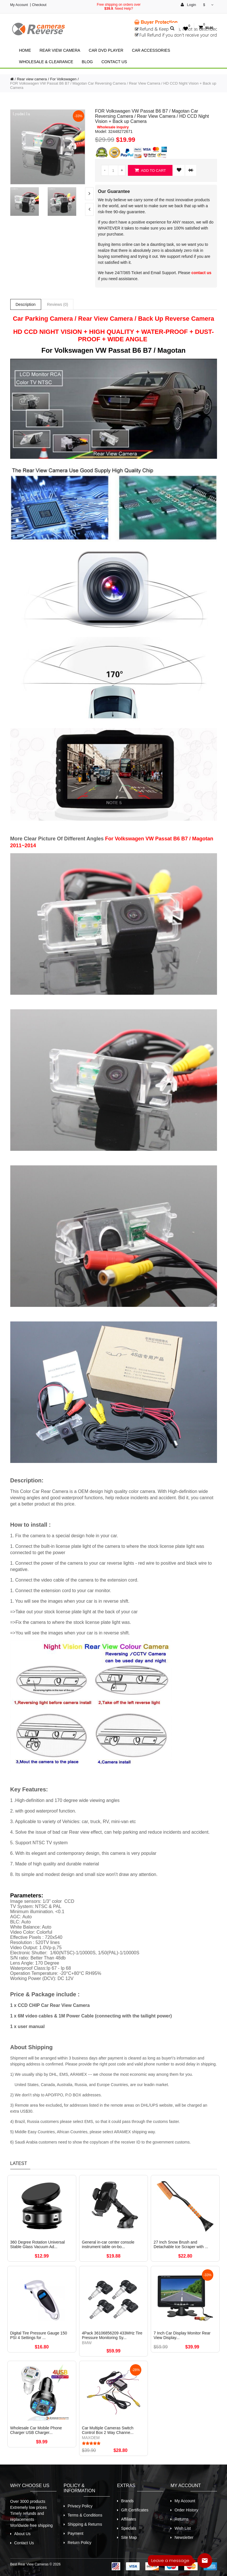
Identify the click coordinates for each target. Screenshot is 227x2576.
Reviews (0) (57, 304)
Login (188, 5)
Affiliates (128, 2519)
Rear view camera (60, 50)
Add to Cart (150, 170)
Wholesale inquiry (113, 127)
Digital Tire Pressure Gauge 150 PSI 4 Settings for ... (38, 2335)
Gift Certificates (134, 2510)
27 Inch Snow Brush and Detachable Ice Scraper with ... (181, 2244)
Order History (186, 2510)
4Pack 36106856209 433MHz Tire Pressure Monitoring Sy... (112, 2335)
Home (25, 50)
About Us (22, 2533)
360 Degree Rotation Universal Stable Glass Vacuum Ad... (37, 2244)
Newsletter (183, 2537)
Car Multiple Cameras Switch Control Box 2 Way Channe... (108, 2430)
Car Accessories (151, 50)
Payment (75, 2533)
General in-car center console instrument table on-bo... (108, 2244)
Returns (181, 2519)
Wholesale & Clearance (46, 61)
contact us (201, 272)
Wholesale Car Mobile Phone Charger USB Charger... (36, 2430)
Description (26, 304)
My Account (19, 5)
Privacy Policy (80, 2506)
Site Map (129, 2537)
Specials (128, 2528)
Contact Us (114, 61)
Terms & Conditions (85, 2515)
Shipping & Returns (85, 2524)
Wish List (182, 2528)
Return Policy (79, 2542)
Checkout (39, 5)
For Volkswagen (63, 79)
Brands (127, 2501)
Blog (87, 61)
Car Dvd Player (106, 50)
